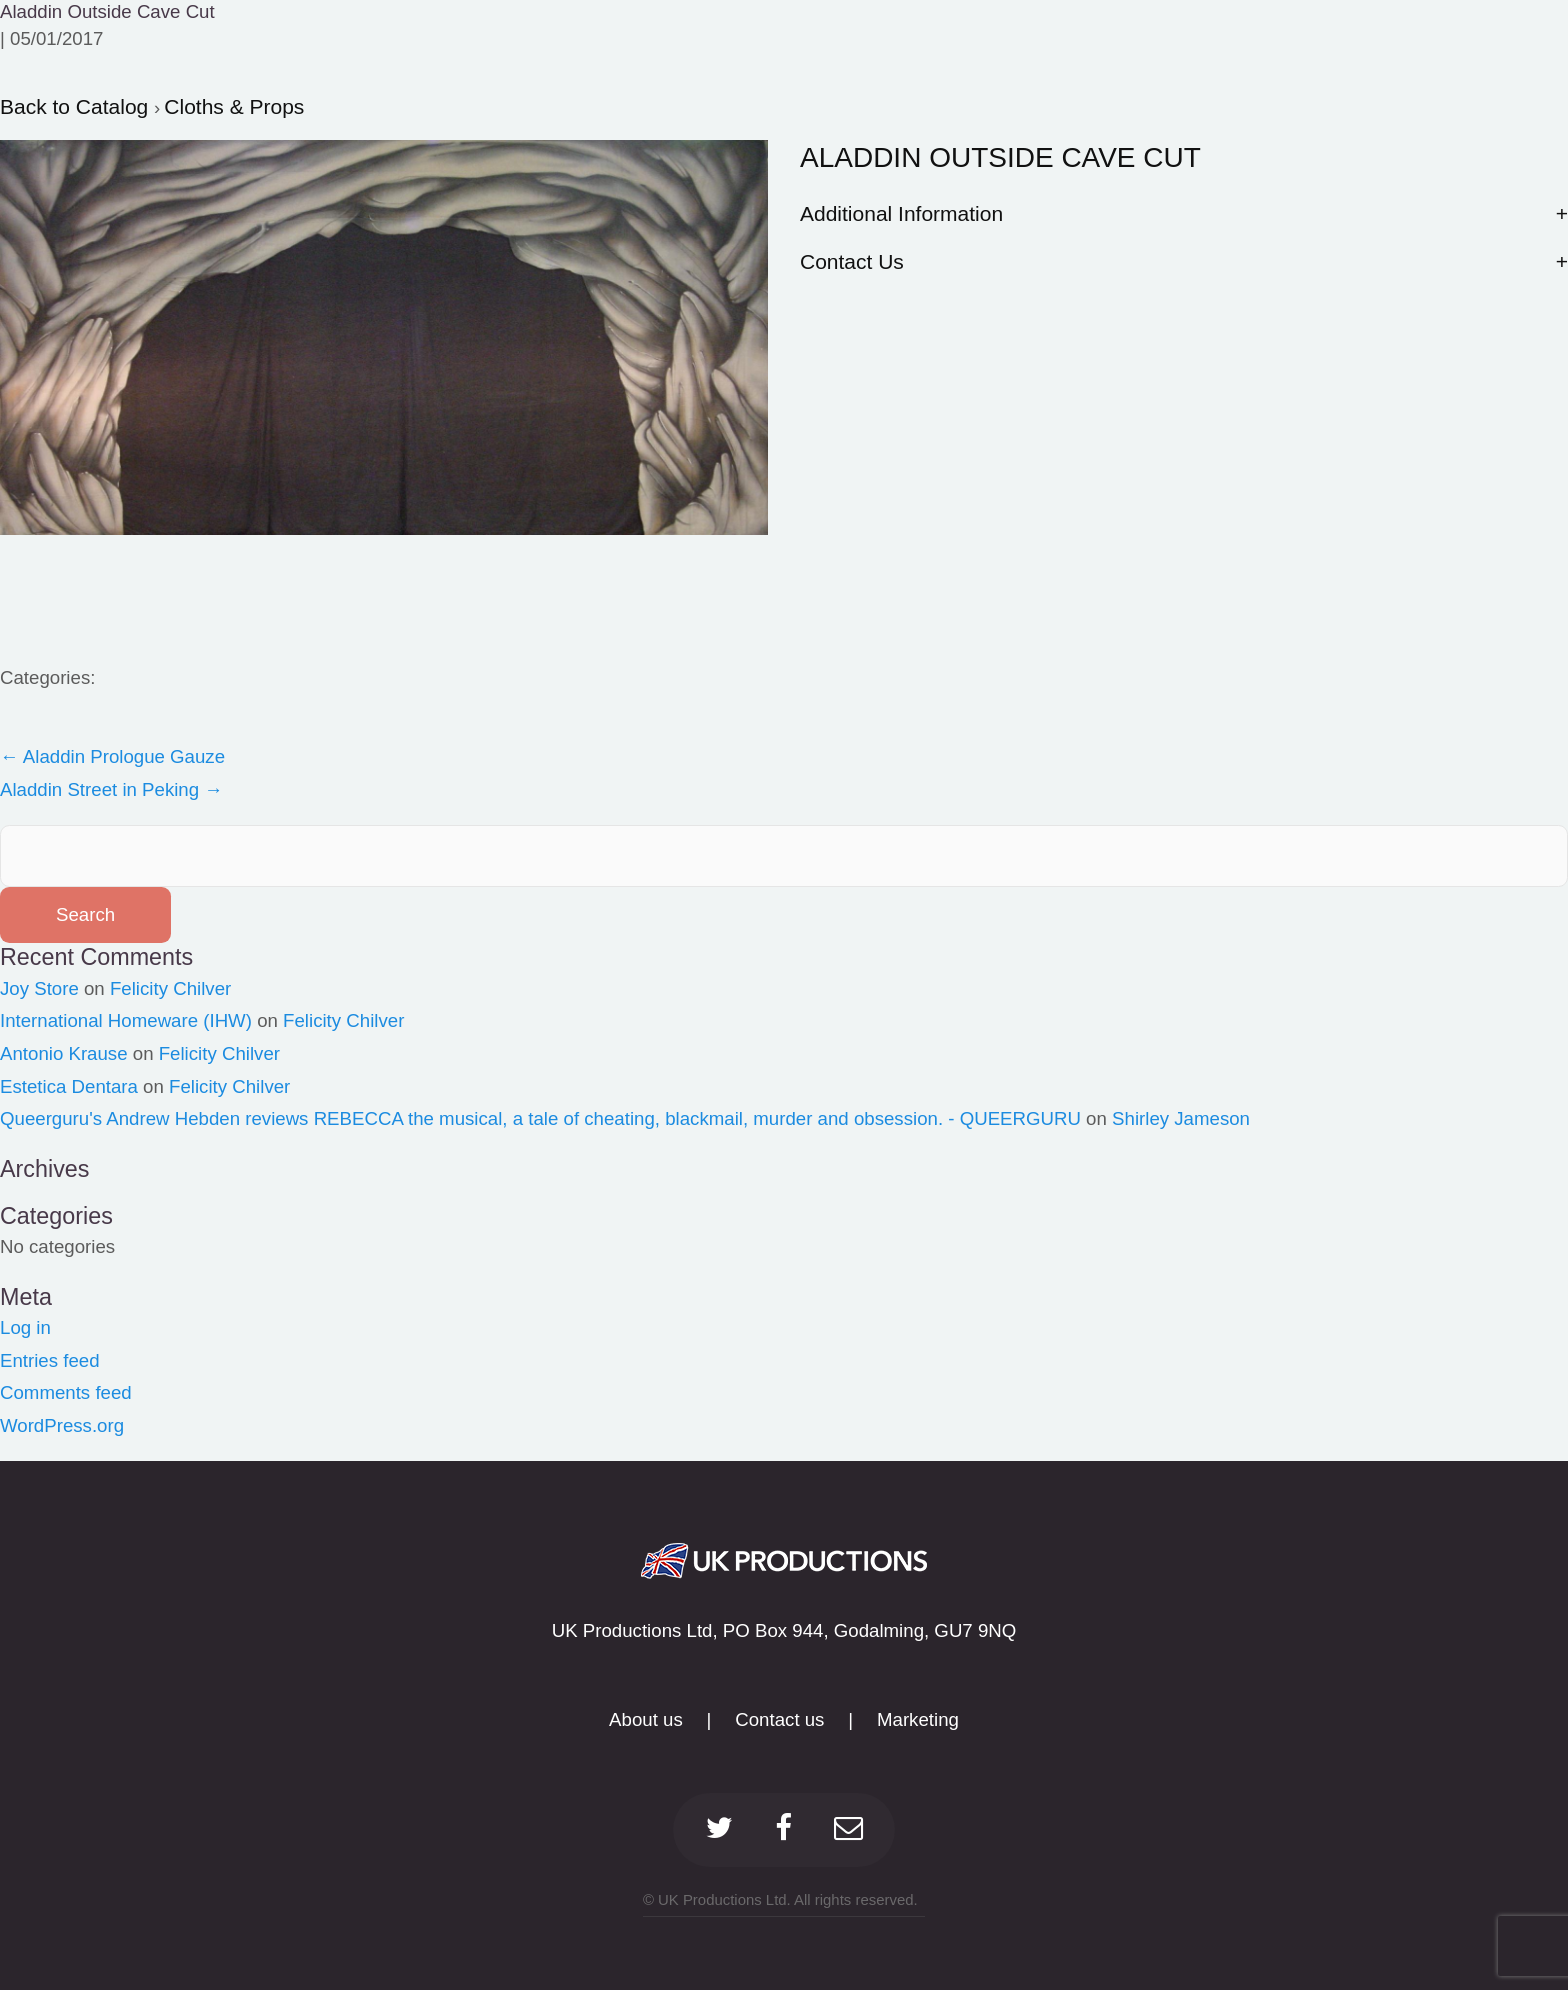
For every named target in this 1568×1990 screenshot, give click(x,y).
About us (646, 1719)
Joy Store (39, 988)
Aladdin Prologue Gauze (112, 756)
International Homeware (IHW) (126, 1020)
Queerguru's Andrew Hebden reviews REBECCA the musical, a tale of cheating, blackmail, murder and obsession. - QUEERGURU (540, 1118)
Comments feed (66, 1392)
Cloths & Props (234, 106)
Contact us (779, 1719)
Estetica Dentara (69, 1086)
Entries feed (50, 1360)
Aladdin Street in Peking (111, 789)
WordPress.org (62, 1425)
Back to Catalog (77, 106)
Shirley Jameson (1181, 1118)
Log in (25, 1327)
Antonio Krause (64, 1053)
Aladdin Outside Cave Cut (107, 11)
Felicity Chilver (170, 988)
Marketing (918, 1719)
